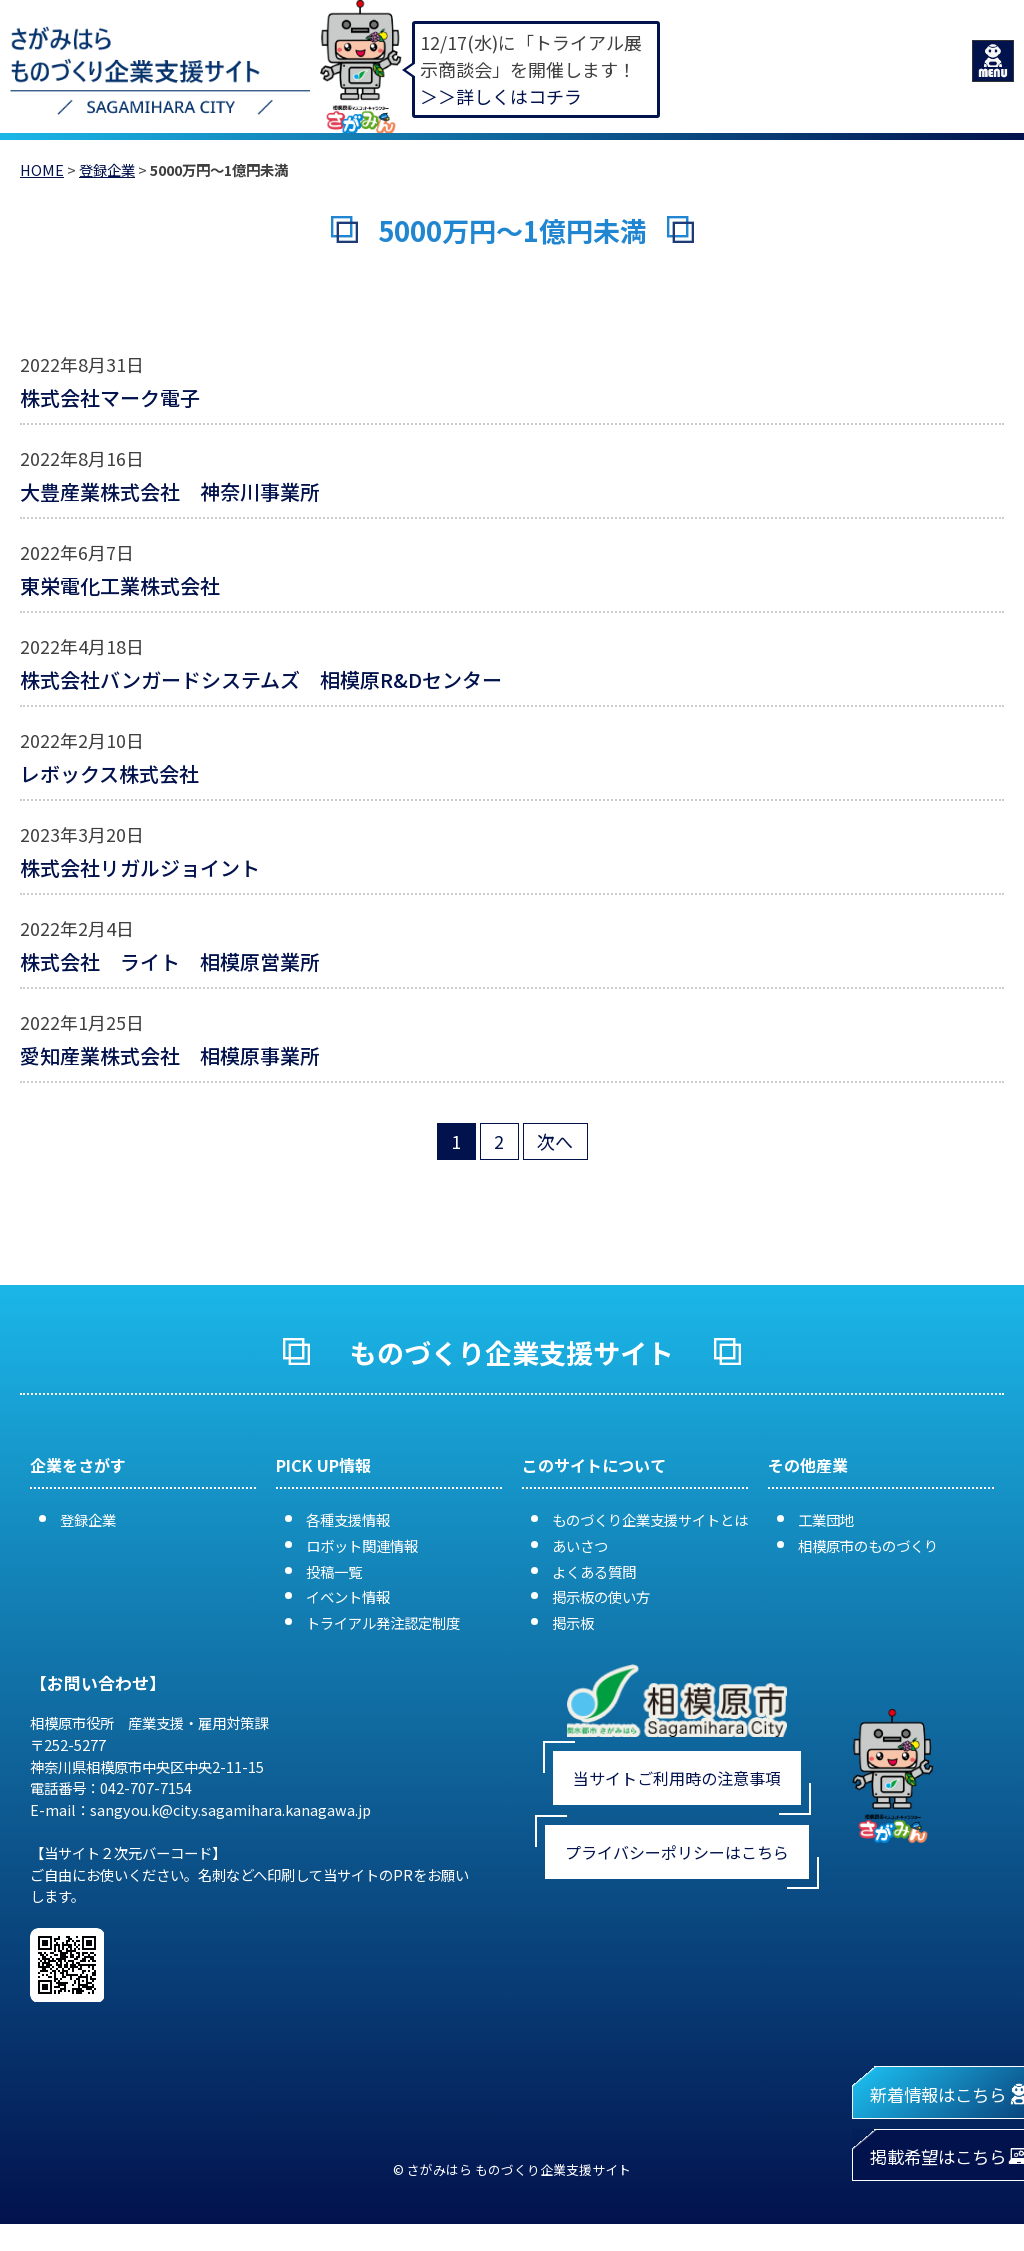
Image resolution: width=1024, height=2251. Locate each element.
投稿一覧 (334, 1571)
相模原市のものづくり (868, 1545)
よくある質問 (594, 1571)
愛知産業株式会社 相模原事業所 (170, 1055)
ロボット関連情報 (362, 1545)
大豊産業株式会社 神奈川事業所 (170, 491)
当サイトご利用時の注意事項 (677, 1778)
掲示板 (573, 1622)
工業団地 (826, 1519)
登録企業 (107, 169)
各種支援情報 (348, 1519)
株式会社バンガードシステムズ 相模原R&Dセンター (261, 679)
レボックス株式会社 (109, 773)
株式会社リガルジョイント (140, 867)
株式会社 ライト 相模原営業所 (170, 961)
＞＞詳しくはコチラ (501, 96)
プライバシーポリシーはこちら (677, 1852)
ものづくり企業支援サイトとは (650, 1519)
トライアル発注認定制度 (383, 1622)
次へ (555, 1141)
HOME (42, 169)
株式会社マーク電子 (120, 397)
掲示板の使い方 (601, 1596)
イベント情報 (348, 1596)
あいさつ (580, 1545)
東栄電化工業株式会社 (120, 585)
